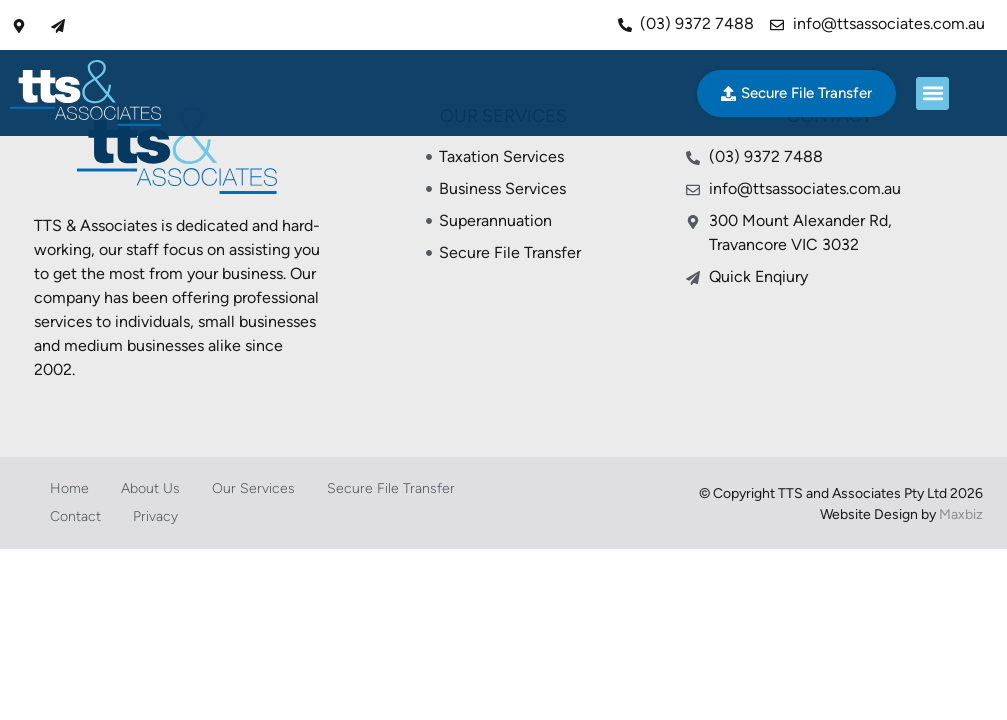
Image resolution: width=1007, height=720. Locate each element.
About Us (150, 488)
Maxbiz (961, 514)
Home (69, 488)
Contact (75, 516)
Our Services (253, 488)
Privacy (155, 516)
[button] (932, 93)
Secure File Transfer (391, 488)
